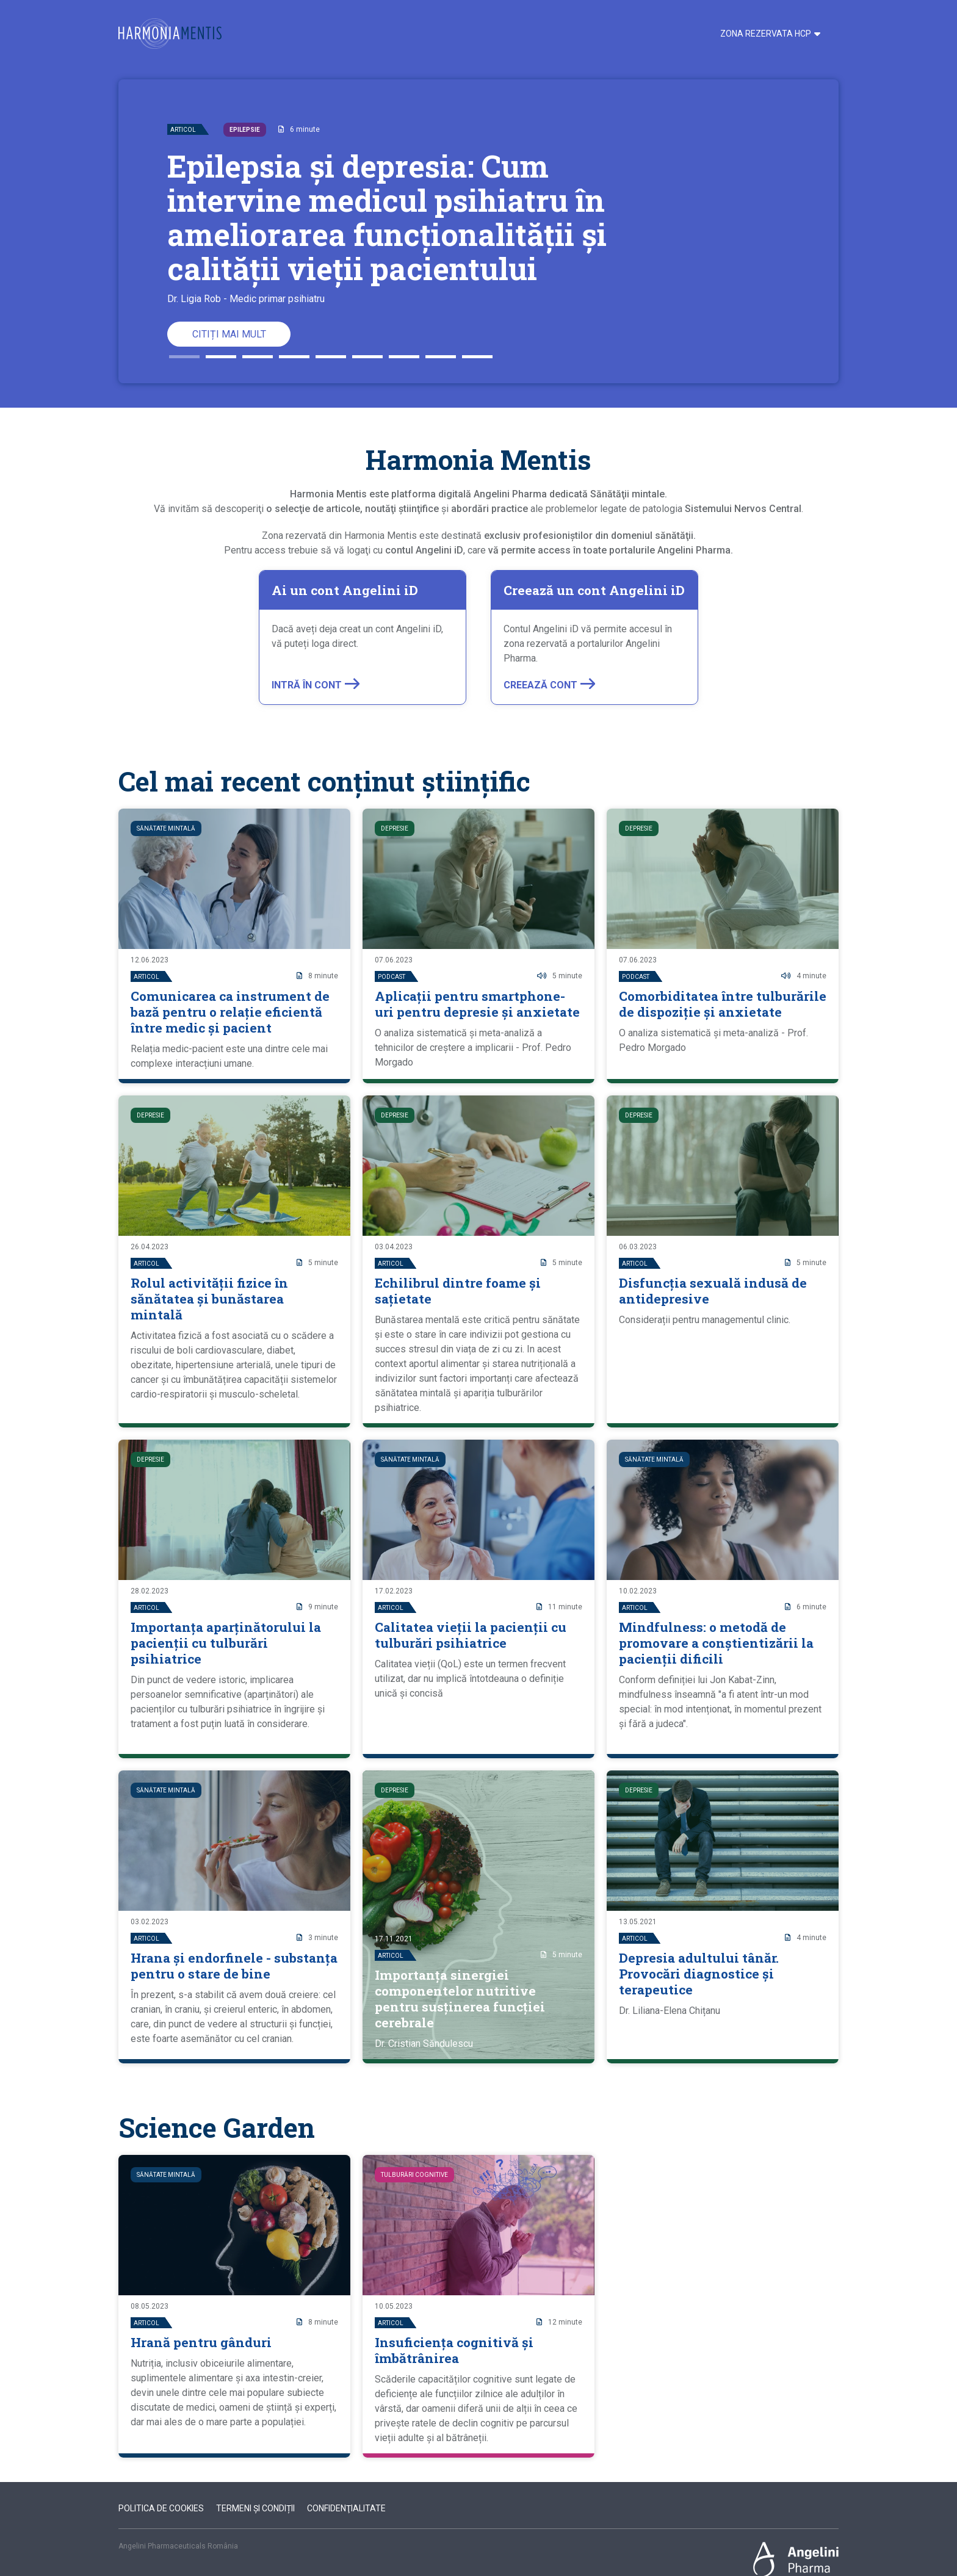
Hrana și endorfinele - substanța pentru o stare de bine (234, 1965)
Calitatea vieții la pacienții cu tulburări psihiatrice (470, 1634)
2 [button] (221, 352)
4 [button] (294, 352)
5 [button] (331, 352)
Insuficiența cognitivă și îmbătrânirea (454, 2350)
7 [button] (404, 352)
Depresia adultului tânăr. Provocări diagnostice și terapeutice (699, 1973)
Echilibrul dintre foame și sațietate (458, 1290)
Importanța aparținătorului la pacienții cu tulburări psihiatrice (226, 1642)
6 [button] (367, 352)
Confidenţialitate (346, 2508)
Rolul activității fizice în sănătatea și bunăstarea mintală (209, 1298)
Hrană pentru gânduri (201, 2342)
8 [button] (440, 352)
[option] (478, 231)
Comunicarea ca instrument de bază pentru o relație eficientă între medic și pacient (230, 1011)
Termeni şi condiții (255, 2508)
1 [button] (184, 352)
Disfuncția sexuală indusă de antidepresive (713, 1290)
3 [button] (257, 352)
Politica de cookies (161, 2508)
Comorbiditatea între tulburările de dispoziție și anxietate (722, 1003)
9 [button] (477, 352)
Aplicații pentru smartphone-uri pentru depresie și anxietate (477, 1003)
